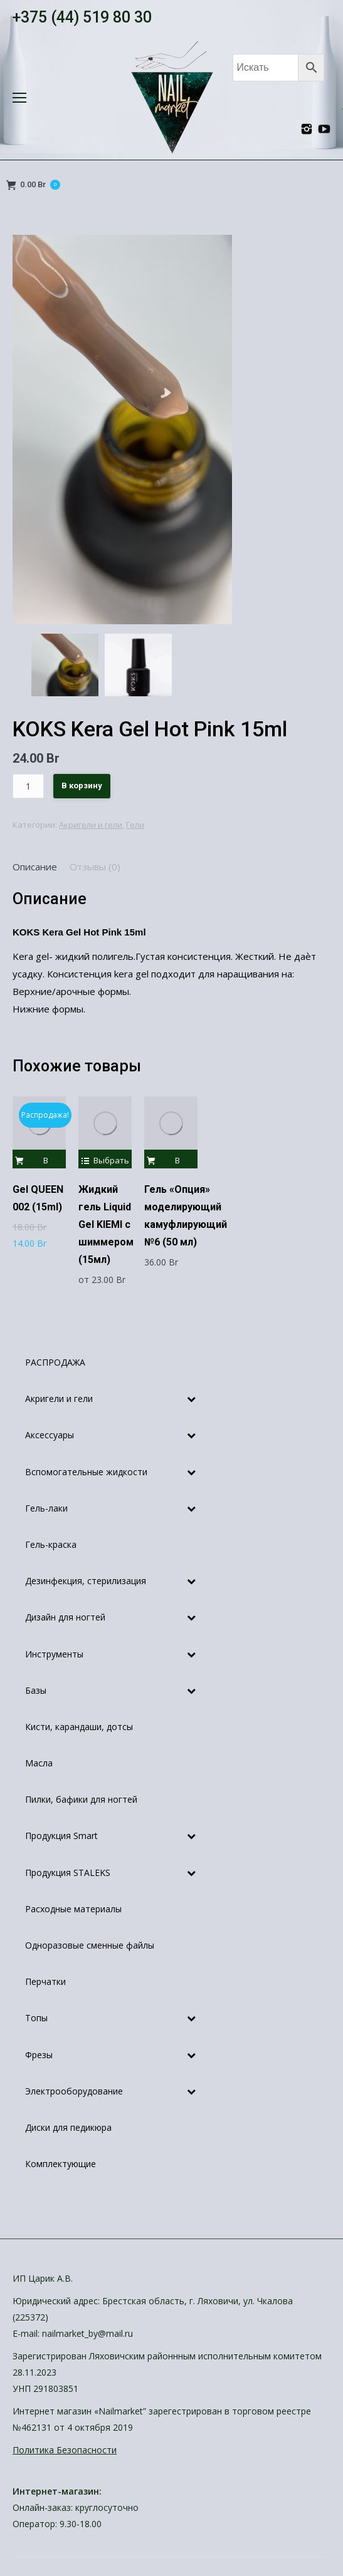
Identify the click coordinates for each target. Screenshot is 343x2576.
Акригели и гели (90, 824)
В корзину (81, 785)
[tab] (35, 866)
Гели (135, 824)
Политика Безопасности (65, 2450)
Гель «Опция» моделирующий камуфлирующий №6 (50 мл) (185, 1215)
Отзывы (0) (95, 866)
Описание (35, 866)
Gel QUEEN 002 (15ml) (38, 1198)
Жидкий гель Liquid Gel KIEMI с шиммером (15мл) (106, 1224)
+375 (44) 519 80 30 (82, 17)
